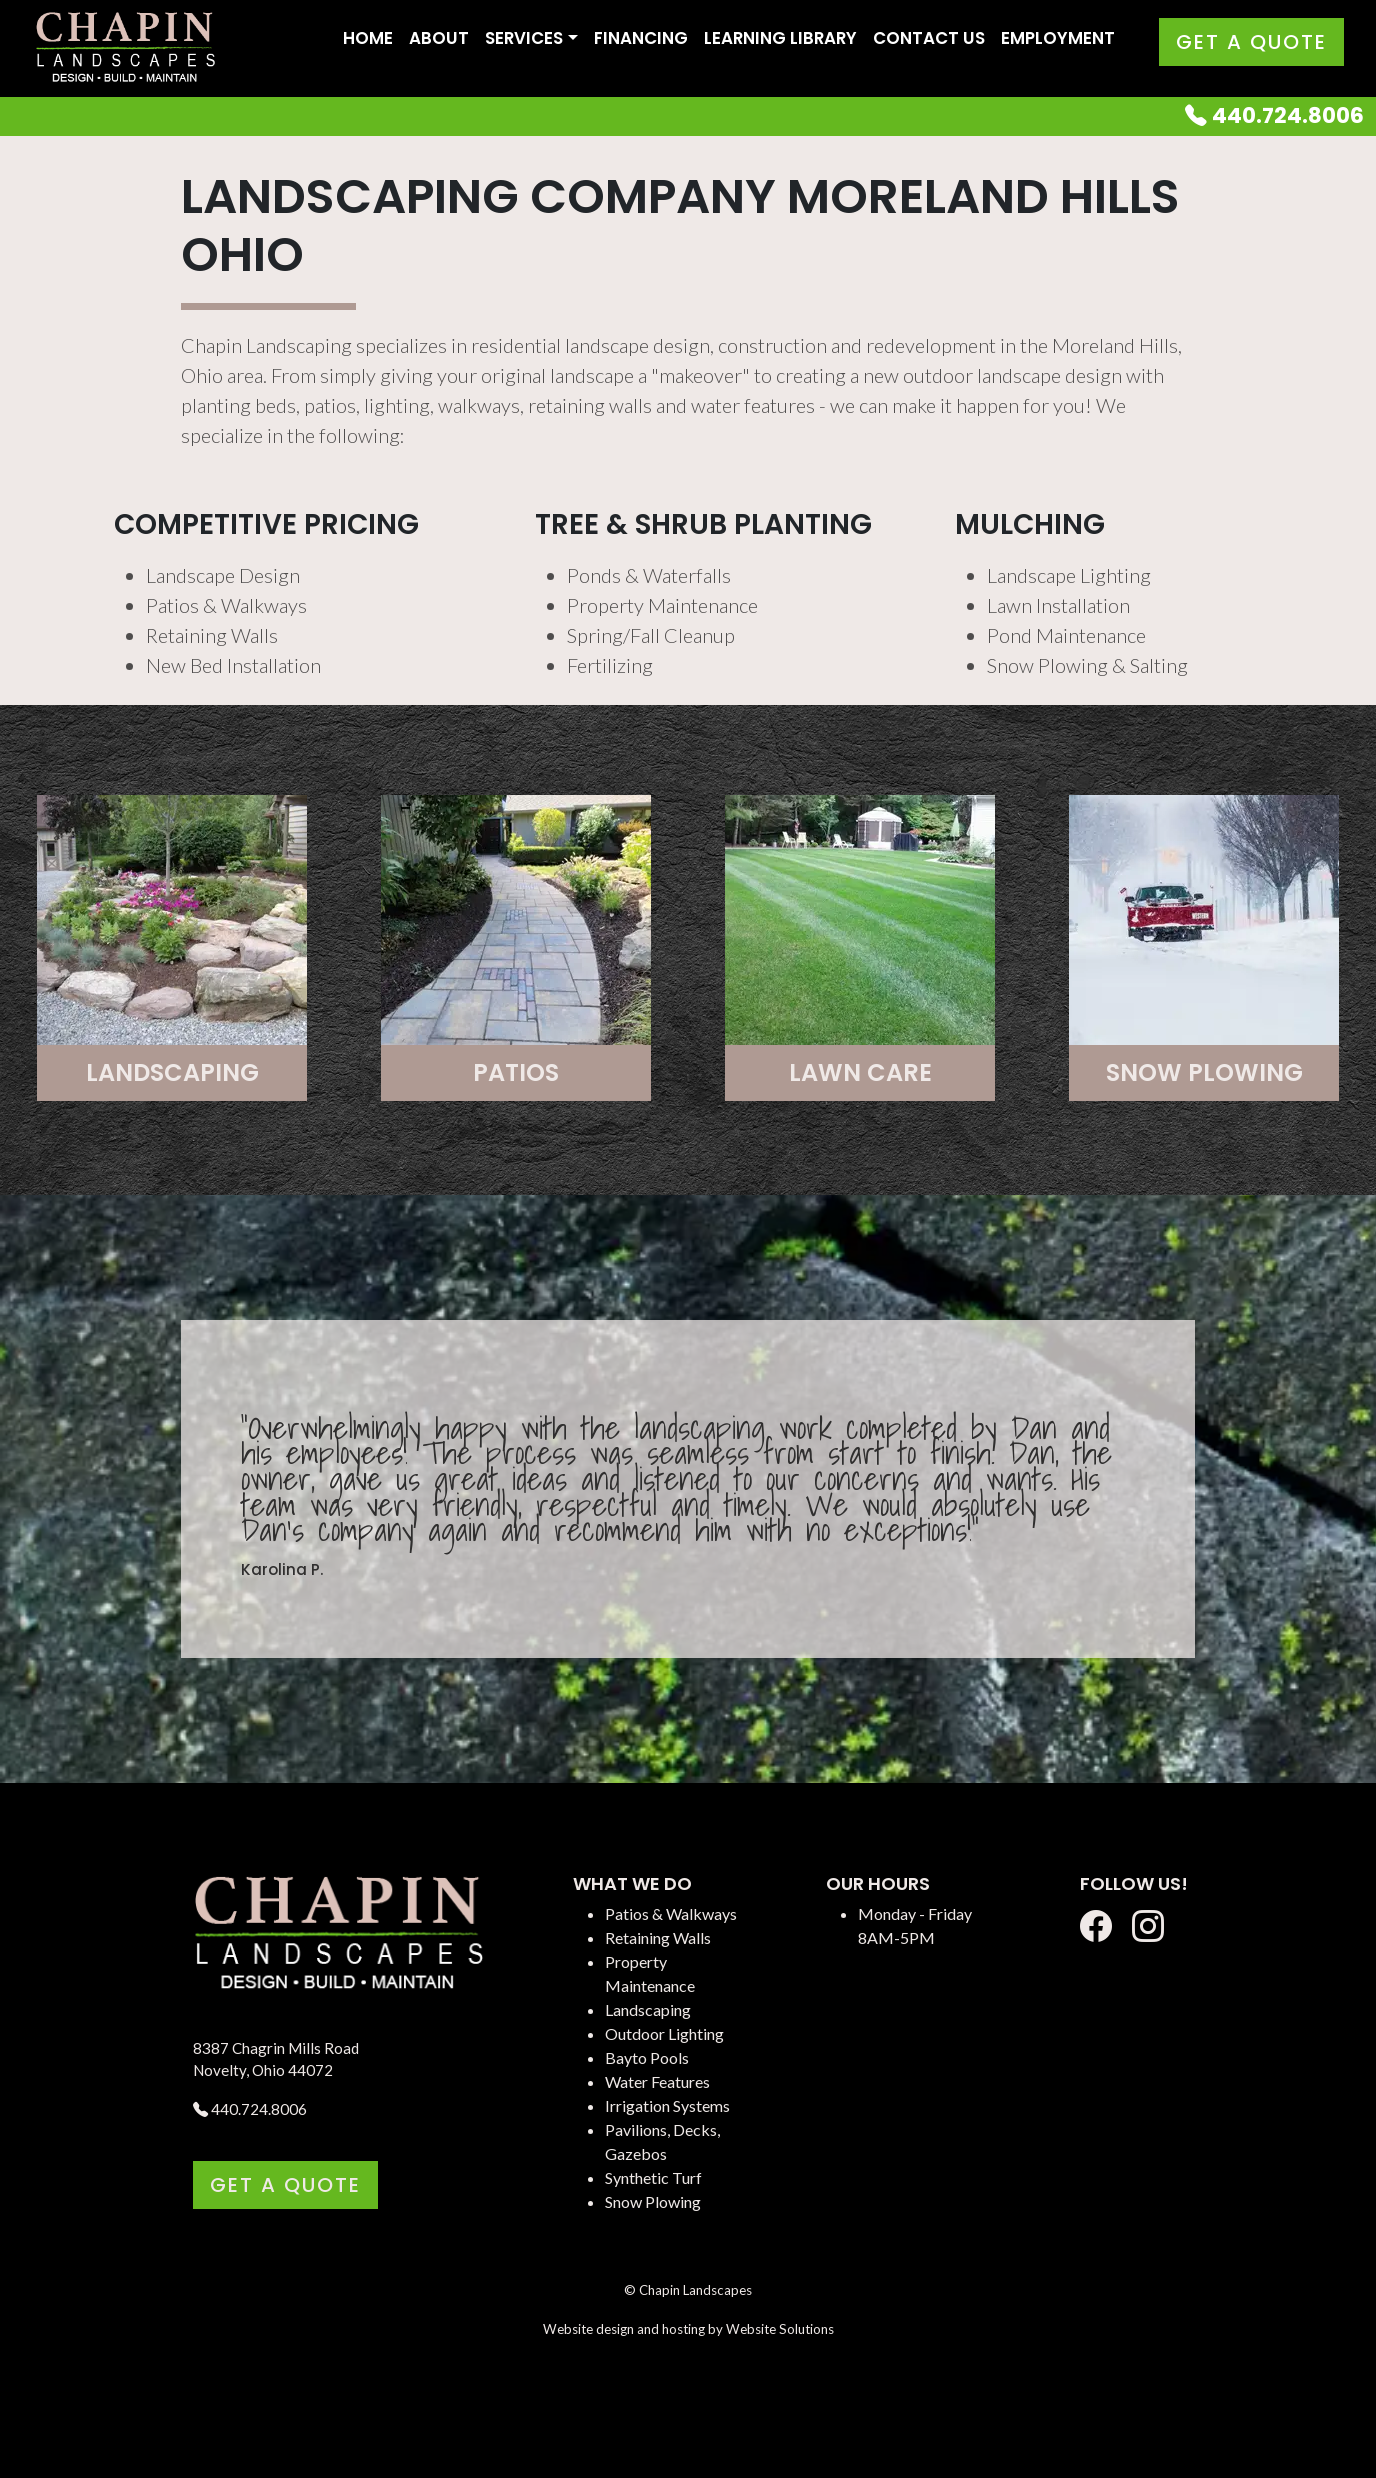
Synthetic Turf (653, 2177)
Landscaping (648, 2009)
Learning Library (780, 38)
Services (524, 38)
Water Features (657, 2081)
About (439, 38)
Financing (641, 38)
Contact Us (929, 38)
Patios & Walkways (671, 1913)
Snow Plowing (653, 2201)
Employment (1058, 38)
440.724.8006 (1274, 115)
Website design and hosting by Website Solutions (688, 2329)
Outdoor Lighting (664, 2033)
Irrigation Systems (667, 2105)
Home (368, 38)
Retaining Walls (658, 1937)
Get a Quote (1251, 42)
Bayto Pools (647, 2057)
